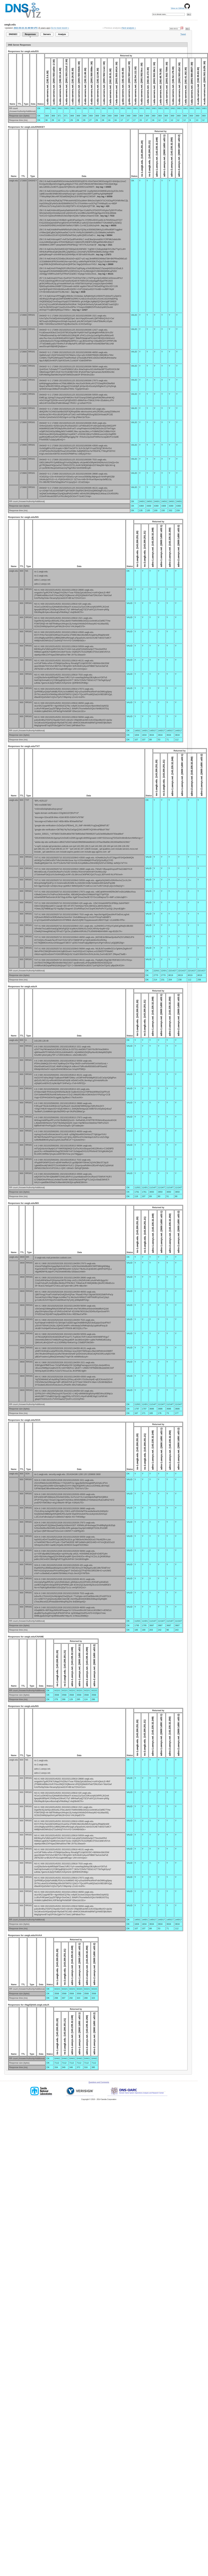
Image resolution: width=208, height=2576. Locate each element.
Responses (30, 34)
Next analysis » (129, 28)
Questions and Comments (98, 2082)
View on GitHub (180, 8)
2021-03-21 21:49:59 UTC (26, 28)
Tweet (183, 34)
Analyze (62, 34)
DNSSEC (13, 34)
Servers (47, 34)
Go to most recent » (60, 28)
